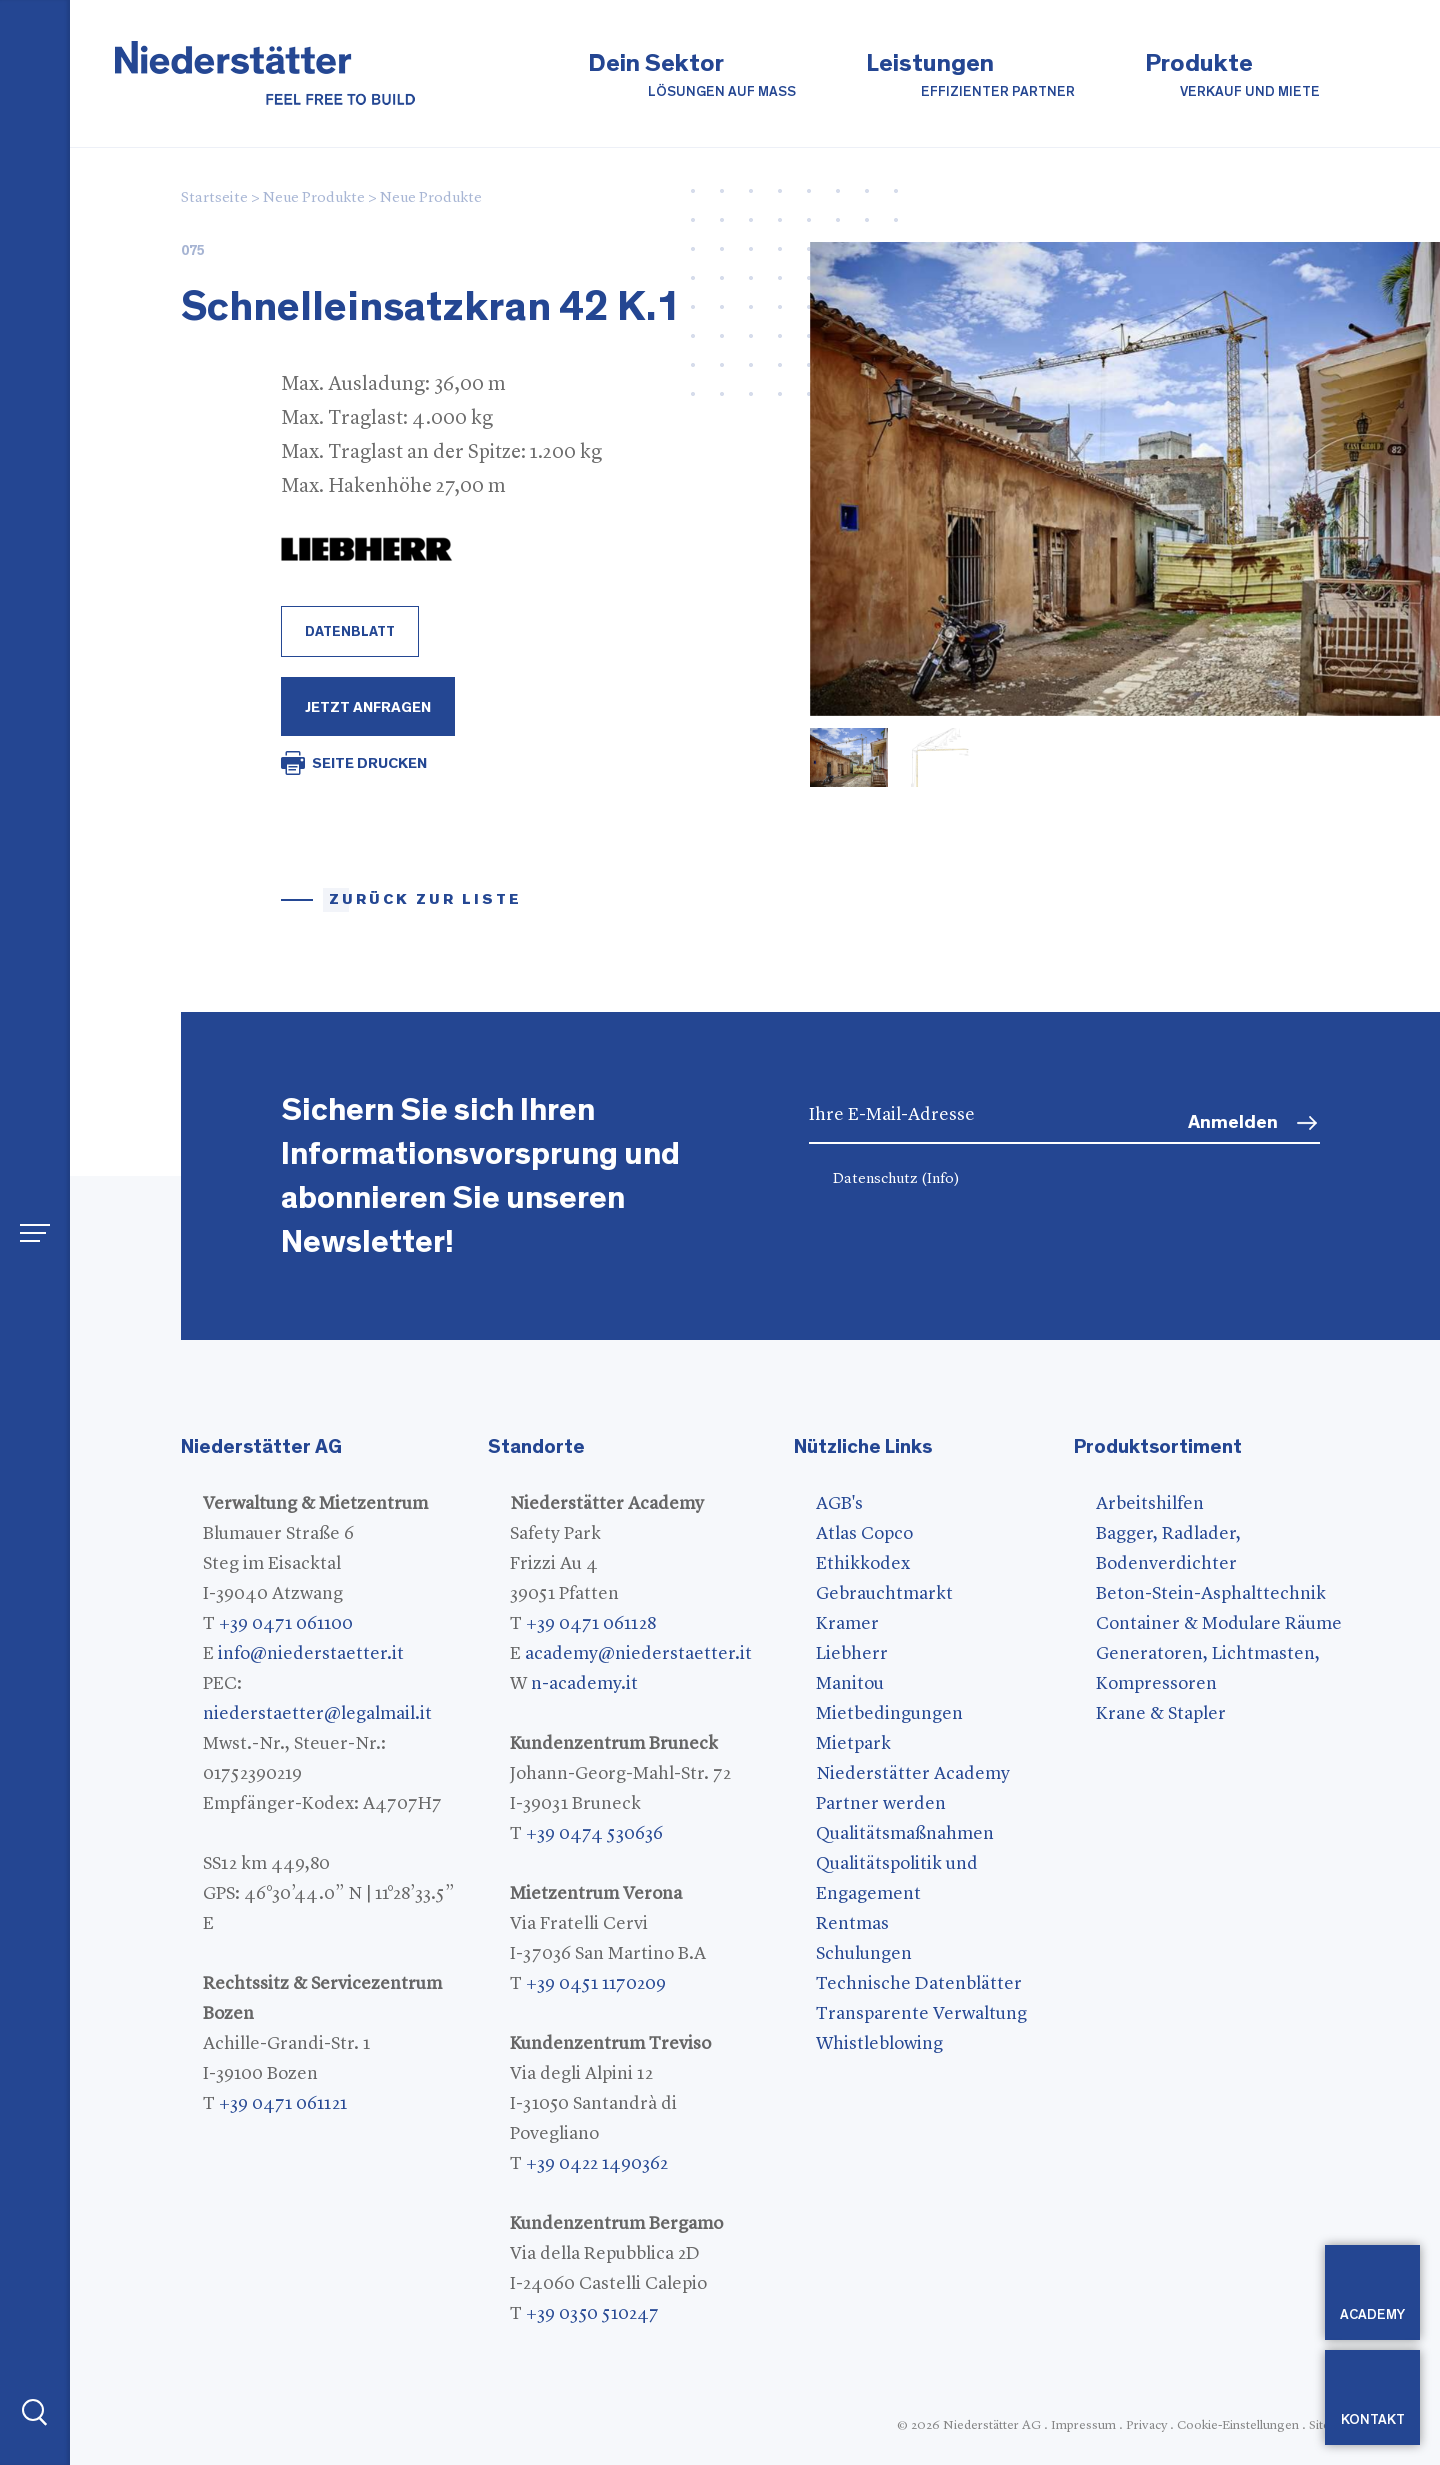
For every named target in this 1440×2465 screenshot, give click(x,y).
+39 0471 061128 (591, 1624)
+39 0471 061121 (283, 2104)
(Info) (940, 1179)
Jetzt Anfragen (368, 707)
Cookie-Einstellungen (1238, 2425)
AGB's (839, 1504)
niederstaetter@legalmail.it (317, 1714)
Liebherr (852, 1654)
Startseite (214, 198)
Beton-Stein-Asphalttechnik (1211, 1594)
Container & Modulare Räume (1219, 1624)
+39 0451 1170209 (596, 1984)
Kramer (847, 1624)
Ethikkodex (863, 1564)
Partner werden (881, 1804)
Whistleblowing (879, 2044)
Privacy (1146, 2425)
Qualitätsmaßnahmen (905, 1834)
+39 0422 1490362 (597, 2164)
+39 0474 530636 (594, 1834)
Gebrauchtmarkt (884, 1594)
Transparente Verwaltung (921, 2014)
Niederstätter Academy (913, 1774)
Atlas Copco (864, 1534)
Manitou (850, 1684)
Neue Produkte (314, 198)
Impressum (1083, 2425)
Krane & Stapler (1161, 1714)
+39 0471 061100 (286, 1624)
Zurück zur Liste (425, 899)
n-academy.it (584, 1684)
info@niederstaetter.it (311, 1654)
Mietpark (853, 1744)
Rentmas (852, 1924)
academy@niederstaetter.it (638, 1654)
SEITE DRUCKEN (369, 763)
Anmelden (1233, 1122)
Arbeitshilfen (1150, 1504)
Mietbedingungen (889, 1714)
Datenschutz (896, 1179)
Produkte (1232, 76)
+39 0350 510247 (592, 2314)
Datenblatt (350, 632)
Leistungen (970, 76)
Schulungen (864, 1954)
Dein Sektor (692, 76)
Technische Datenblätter (919, 1984)
